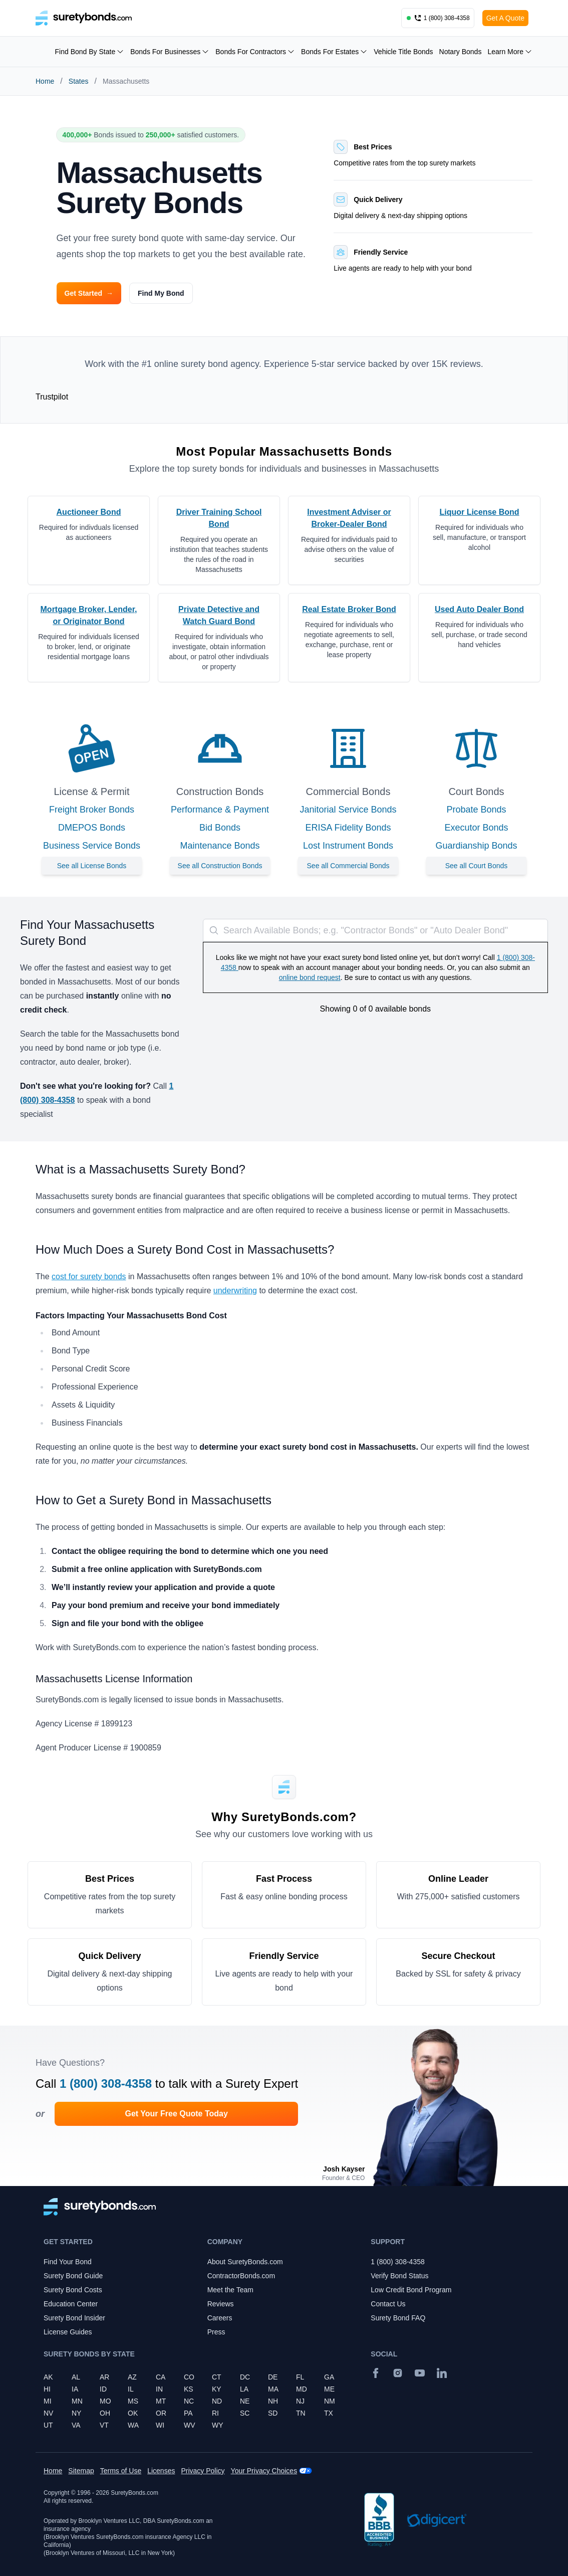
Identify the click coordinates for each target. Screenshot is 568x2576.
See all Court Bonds (476, 866)
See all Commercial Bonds (348, 866)
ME (329, 2389)
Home (45, 81)
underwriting (235, 1290)
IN (159, 2389)
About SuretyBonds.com (245, 2262)
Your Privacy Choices (264, 2471)
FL (300, 2377)
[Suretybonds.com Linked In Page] (442, 2373)
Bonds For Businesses (169, 52)
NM (329, 2401)
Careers (219, 2318)
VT (104, 2425)
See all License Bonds (92, 866)
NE (244, 2401)
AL (76, 2377)
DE (272, 2377)
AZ (132, 2377)
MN (77, 2401)
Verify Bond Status (399, 2276)
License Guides (68, 2332)
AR (104, 2377)
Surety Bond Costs (73, 2290)
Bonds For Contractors (255, 52)
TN (301, 2413)
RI (215, 2413)
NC (189, 2401)
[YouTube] (420, 2373)
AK (48, 2377)
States (79, 81)
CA (160, 2377)
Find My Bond (161, 293)
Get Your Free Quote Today (176, 2113)
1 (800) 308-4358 (106, 2083)
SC (244, 2413)
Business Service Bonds (91, 846)
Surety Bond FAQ (398, 2318)
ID (103, 2389)
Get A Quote (505, 18)
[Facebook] (376, 2373)
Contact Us (388, 2304)
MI (48, 2401)
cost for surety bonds (89, 1276)
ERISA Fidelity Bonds (348, 828)
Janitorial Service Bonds (348, 810)
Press (216, 2332)
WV (189, 2425)
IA (75, 2389)
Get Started (89, 293)
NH (273, 2401)
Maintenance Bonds (219, 846)
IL (131, 2389)
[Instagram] (398, 2373)
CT (216, 2377)
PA (188, 2413)
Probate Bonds (476, 810)
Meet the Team (230, 2290)
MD (301, 2389)
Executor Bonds (476, 828)
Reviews (220, 2304)
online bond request (310, 977)
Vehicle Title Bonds (403, 52)
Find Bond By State (90, 52)
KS (188, 2389)
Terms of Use (120, 2471)
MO (105, 2401)
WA (133, 2425)
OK (133, 2413)
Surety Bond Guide (73, 2276)
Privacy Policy (202, 2471)
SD (272, 2413)
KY (216, 2389)
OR (161, 2413)
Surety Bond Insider (74, 2318)
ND (217, 2401)
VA (76, 2425)
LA (244, 2389)
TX (328, 2413)
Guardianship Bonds (476, 846)
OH (105, 2413)
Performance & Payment (220, 810)
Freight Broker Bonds (91, 810)
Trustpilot (52, 396)
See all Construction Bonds (220, 866)
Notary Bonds (460, 52)
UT (48, 2425)
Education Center (71, 2304)
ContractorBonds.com (241, 2276)
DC (245, 2377)
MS (133, 2401)
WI (160, 2425)
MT (161, 2401)
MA (273, 2389)
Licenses (161, 2471)
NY (76, 2413)
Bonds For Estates (334, 52)
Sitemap (81, 2471)
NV (48, 2413)
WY (217, 2425)
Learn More (509, 52)
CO (189, 2377)
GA (329, 2377)
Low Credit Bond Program (411, 2290)
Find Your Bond (68, 2262)
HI (47, 2389)
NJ (300, 2401)
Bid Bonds (219, 828)
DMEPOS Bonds (91, 828)
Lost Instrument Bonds (348, 846)
